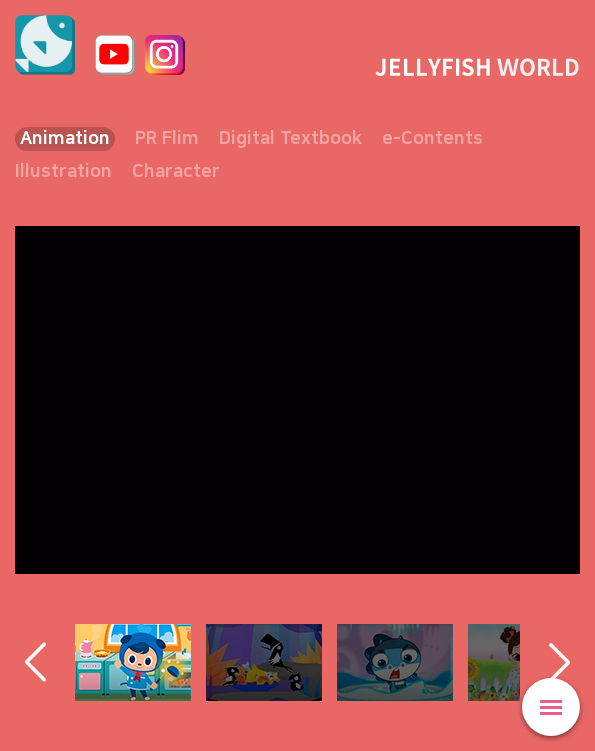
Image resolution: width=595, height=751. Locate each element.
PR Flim (167, 139)
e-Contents (432, 139)
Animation (65, 139)
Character (176, 172)
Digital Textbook (290, 139)
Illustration (63, 172)
